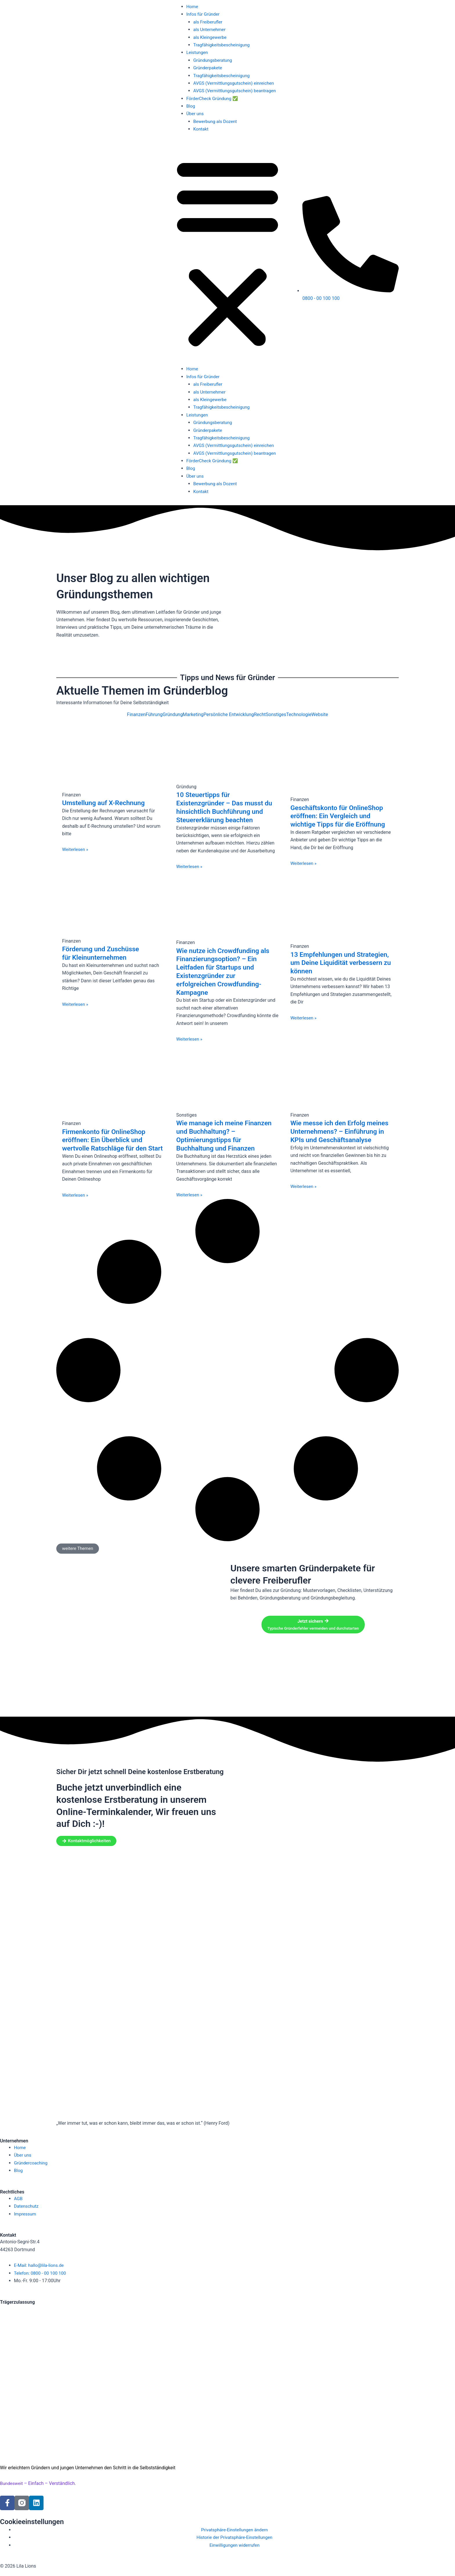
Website (319, 714)
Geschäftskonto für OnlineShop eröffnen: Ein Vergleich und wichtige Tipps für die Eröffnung (340, 816)
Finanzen (136, 714)
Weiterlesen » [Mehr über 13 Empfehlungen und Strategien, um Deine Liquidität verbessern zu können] (304, 1018)
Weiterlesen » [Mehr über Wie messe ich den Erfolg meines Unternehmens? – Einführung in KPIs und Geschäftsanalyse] (304, 1195)
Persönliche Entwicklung (228, 714)
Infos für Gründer (203, 14)
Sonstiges (276, 714)
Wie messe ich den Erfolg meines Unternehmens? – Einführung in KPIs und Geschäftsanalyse (330, 1135)
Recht (260, 714)
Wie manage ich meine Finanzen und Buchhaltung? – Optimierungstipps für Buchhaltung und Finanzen (226, 1135)
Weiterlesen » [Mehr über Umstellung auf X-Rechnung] (76, 849)
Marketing (193, 714)
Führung (154, 714)
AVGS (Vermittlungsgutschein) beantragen (236, 90)
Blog (191, 106)
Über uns (195, 113)
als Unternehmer (210, 29)
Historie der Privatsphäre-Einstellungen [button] (234, 2537)
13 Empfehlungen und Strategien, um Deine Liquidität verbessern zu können (338, 962)
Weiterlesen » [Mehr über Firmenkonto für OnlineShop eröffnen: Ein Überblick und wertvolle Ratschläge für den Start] (76, 1203)
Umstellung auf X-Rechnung (105, 803)
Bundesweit (12, 2483)
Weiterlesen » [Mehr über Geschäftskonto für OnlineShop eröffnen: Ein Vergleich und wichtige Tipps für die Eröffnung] (304, 863)
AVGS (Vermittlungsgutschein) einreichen (235, 83)
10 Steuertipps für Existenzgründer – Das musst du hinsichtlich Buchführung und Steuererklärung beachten (226, 807)
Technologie (298, 714)
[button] (227, 252)
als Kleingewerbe (210, 37)
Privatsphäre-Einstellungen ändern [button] (234, 2529)
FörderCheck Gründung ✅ (213, 98)
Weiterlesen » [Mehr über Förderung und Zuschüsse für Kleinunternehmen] (76, 1004)
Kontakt (201, 129)
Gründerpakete (208, 67)
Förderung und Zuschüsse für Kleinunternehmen (102, 953)
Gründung (172, 714)
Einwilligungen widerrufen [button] (234, 2545)
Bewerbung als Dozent (216, 121)
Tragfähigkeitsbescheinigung (223, 45)
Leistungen (197, 52)
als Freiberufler (208, 22)
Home (192, 6)
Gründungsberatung (213, 60)
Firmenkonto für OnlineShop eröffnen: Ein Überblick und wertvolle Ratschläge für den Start (106, 1144)
